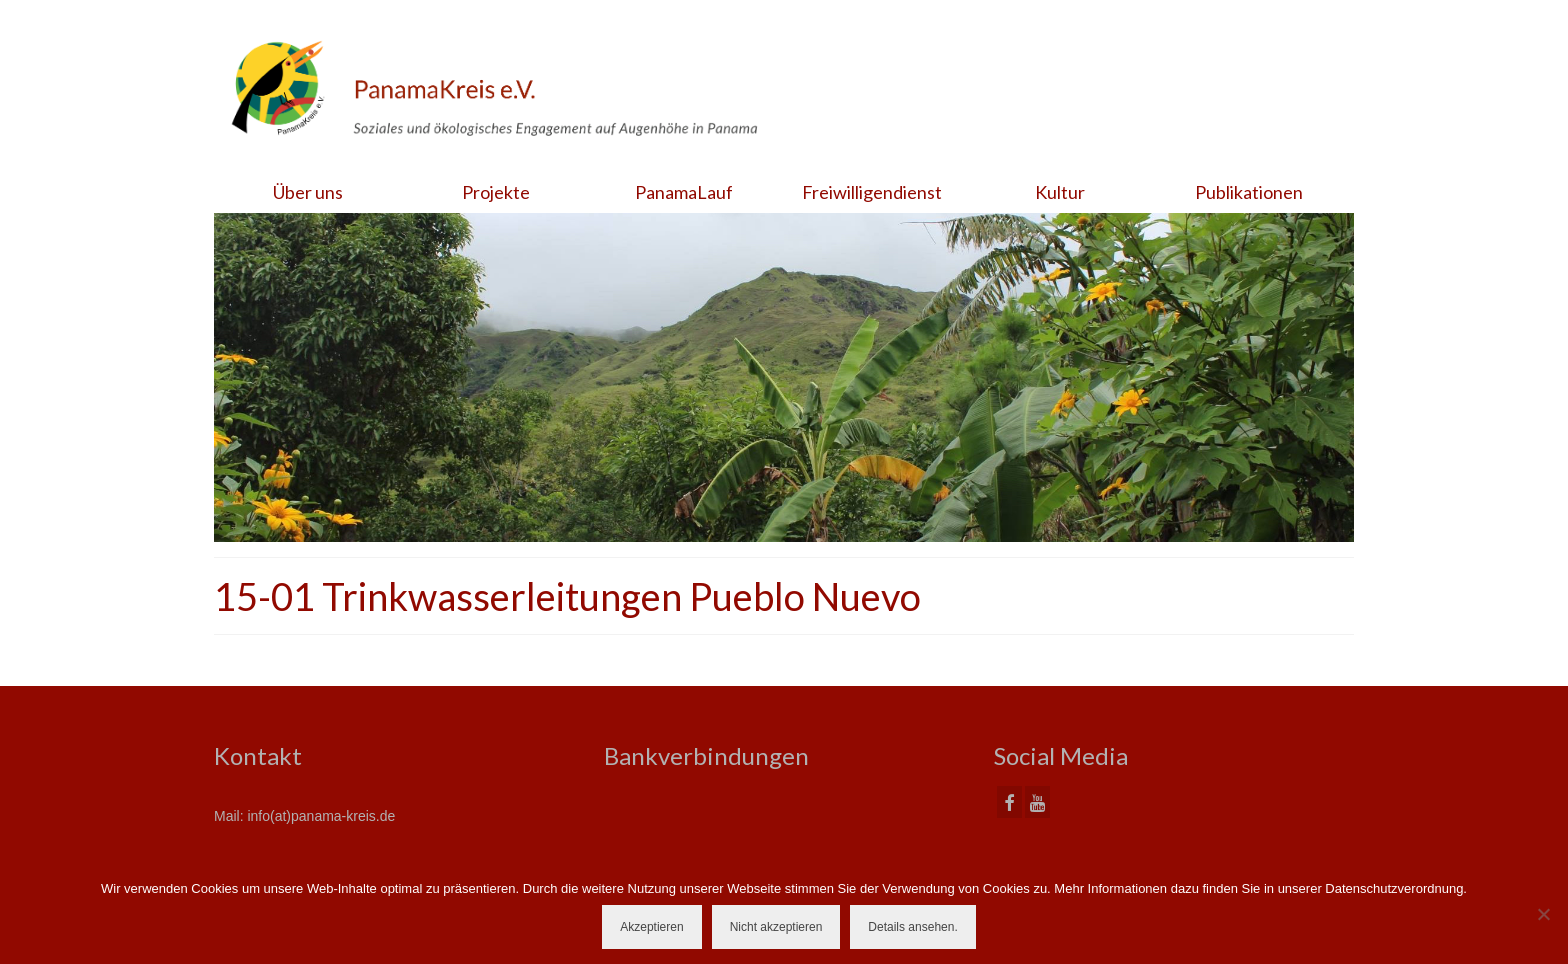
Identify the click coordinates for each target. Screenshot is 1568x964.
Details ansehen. (912, 927)
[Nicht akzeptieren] (1543, 914)
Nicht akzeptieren (776, 927)
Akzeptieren (651, 927)
